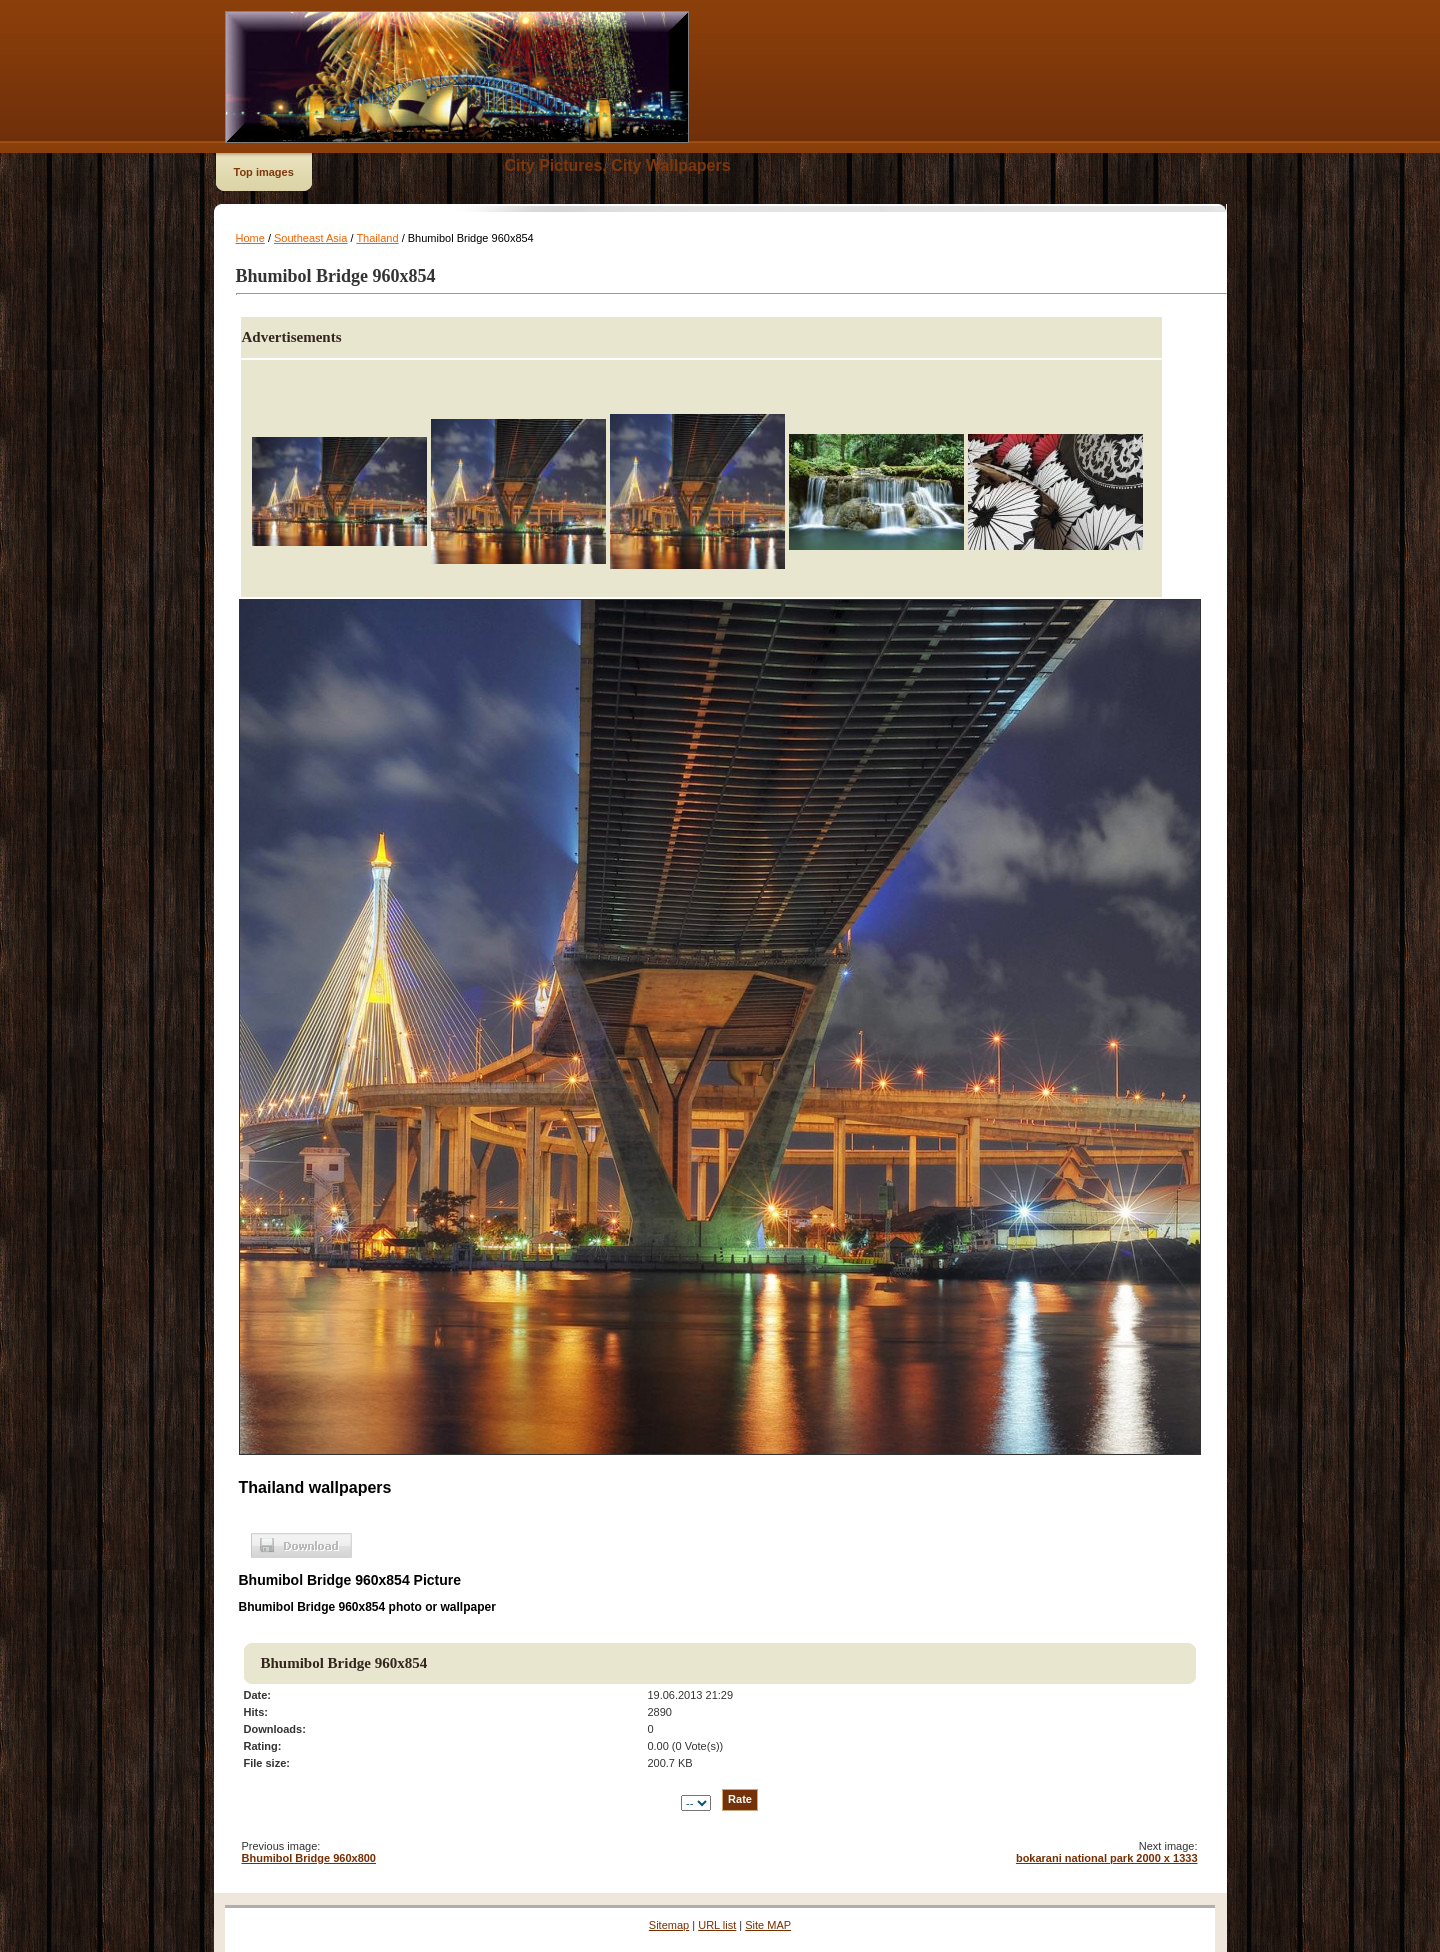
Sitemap (669, 1925)
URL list (717, 1925)
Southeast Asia (310, 238)
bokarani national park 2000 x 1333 (1107, 1858)
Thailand (377, 238)
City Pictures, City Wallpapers (618, 165)
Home (250, 238)
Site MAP (768, 1925)
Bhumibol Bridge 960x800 (309, 1858)
